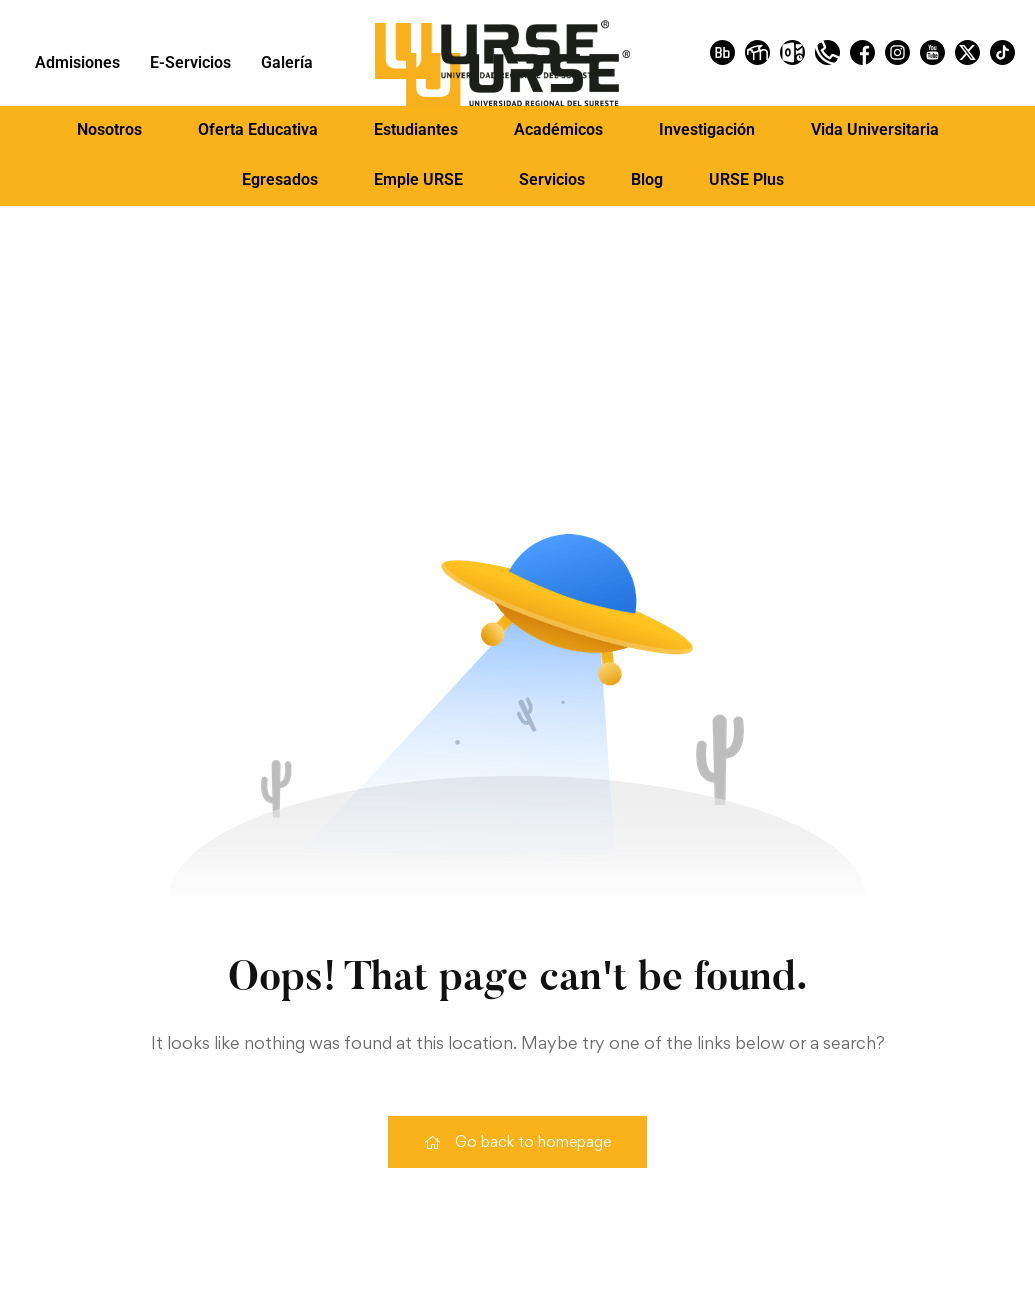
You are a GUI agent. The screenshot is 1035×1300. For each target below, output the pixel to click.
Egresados (280, 179)
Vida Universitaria (875, 129)
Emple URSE (418, 179)
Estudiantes (416, 129)
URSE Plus (746, 179)
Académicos (558, 129)
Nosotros (109, 129)
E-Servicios (190, 62)
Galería (287, 62)
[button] (114, 130)
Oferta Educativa (258, 129)
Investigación (707, 129)
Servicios (552, 179)
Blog (647, 179)
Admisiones (77, 62)
